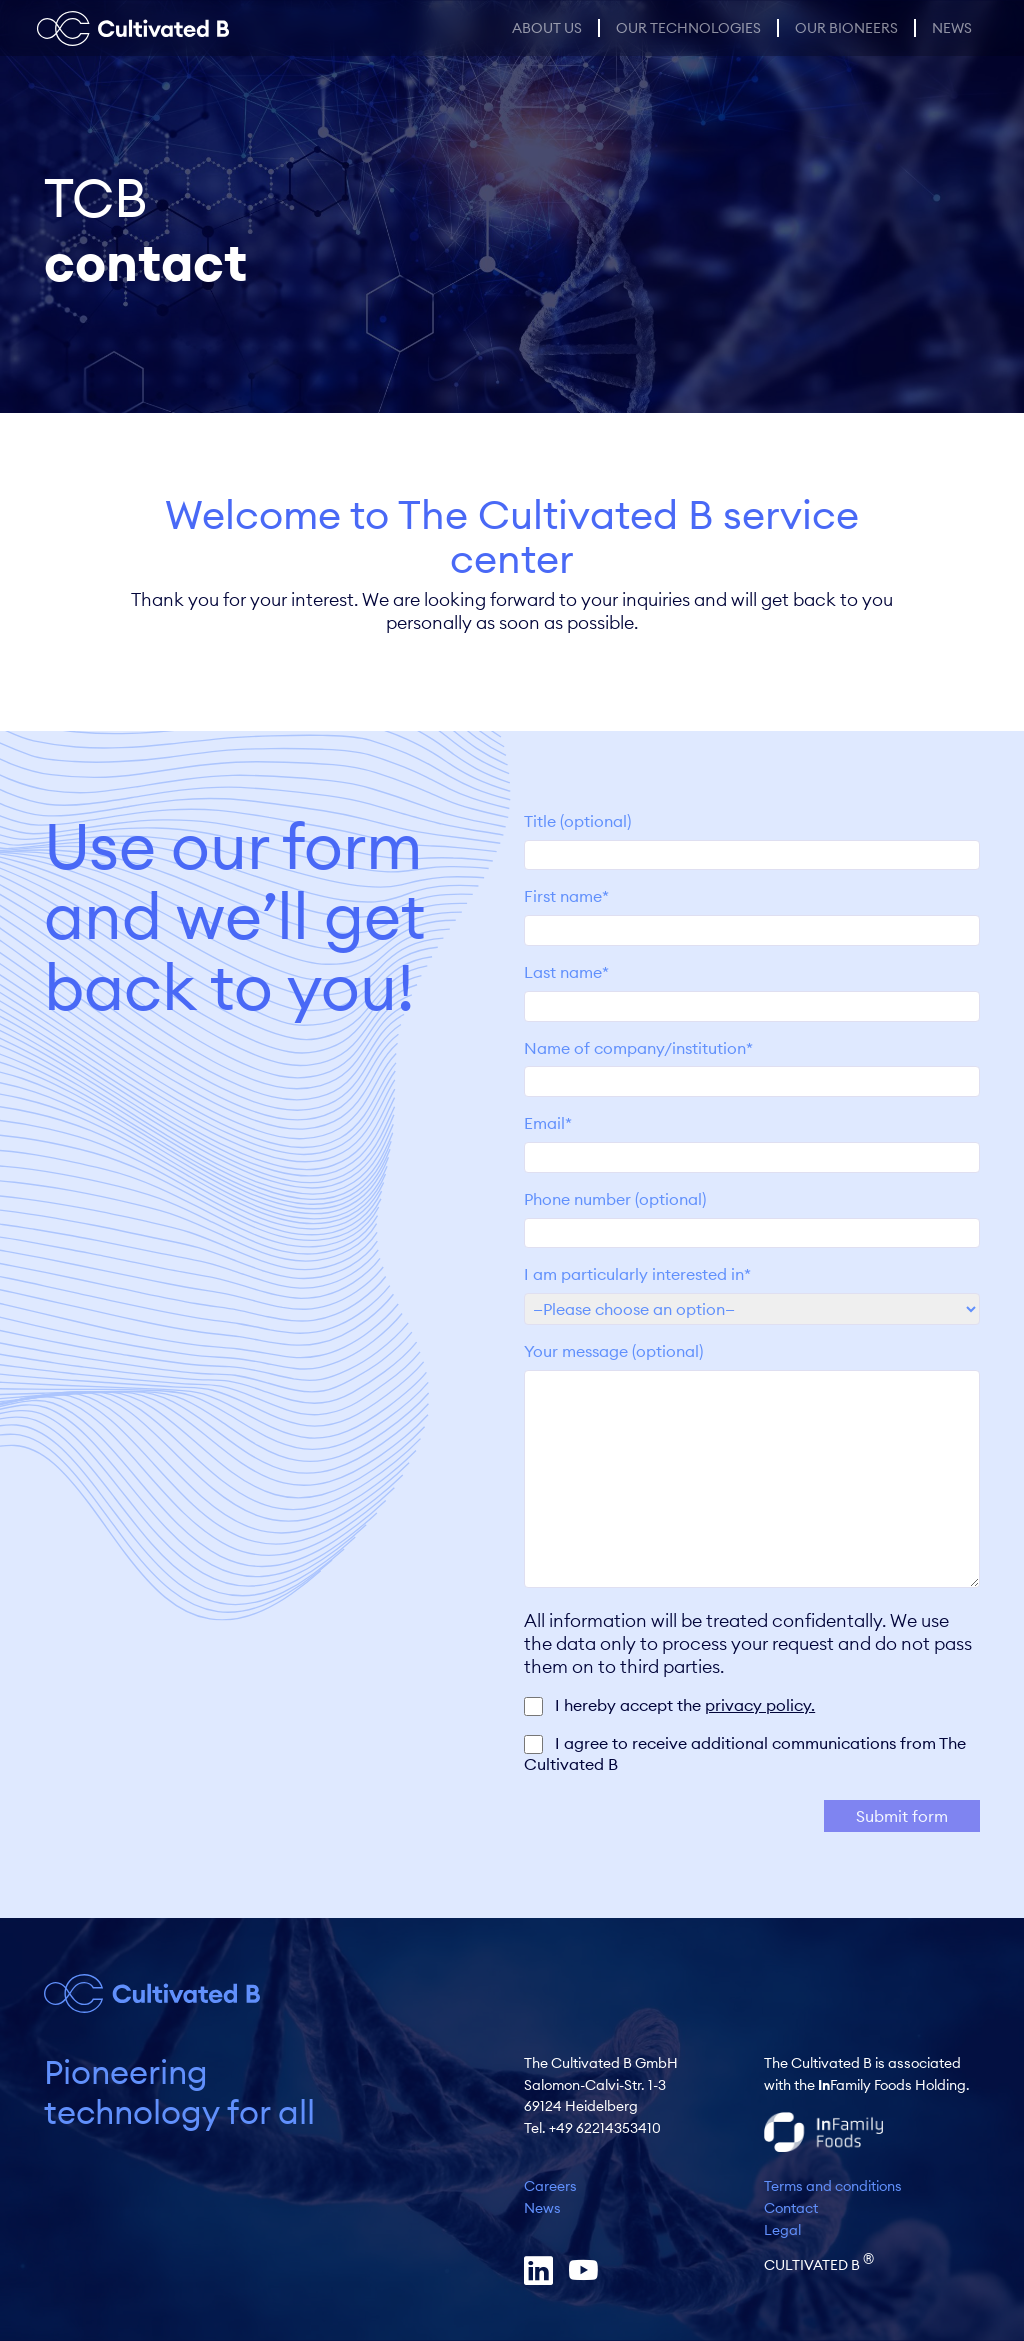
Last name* (752, 989)
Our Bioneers (846, 28)
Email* (752, 1140)
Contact (791, 2208)
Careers (550, 2186)
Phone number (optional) (752, 1216)
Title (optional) (752, 838)
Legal (782, 2230)
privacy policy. (760, 1705)
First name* (752, 913)
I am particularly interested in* (752, 1291)
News (952, 28)
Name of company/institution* (752, 1065)
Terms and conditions (833, 2186)
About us (547, 28)
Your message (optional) (752, 1466)
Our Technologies (688, 28)
